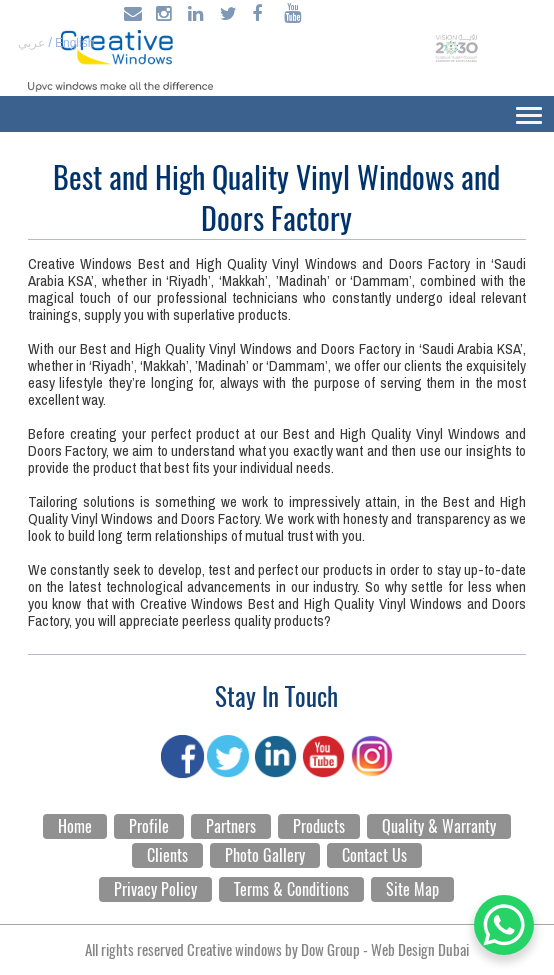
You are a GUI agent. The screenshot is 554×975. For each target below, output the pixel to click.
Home (75, 826)
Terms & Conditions (291, 889)
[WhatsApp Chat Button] (504, 925)
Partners (231, 826)
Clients (167, 855)
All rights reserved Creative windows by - (277, 950)
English (74, 43)
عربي (31, 43)
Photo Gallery (265, 855)
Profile (149, 826)
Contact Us (374, 855)
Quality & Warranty (439, 826)
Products (319, 826)
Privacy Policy (155, 889)
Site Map (412, 889)
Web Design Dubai (420, 950)
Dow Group (330, 950)
